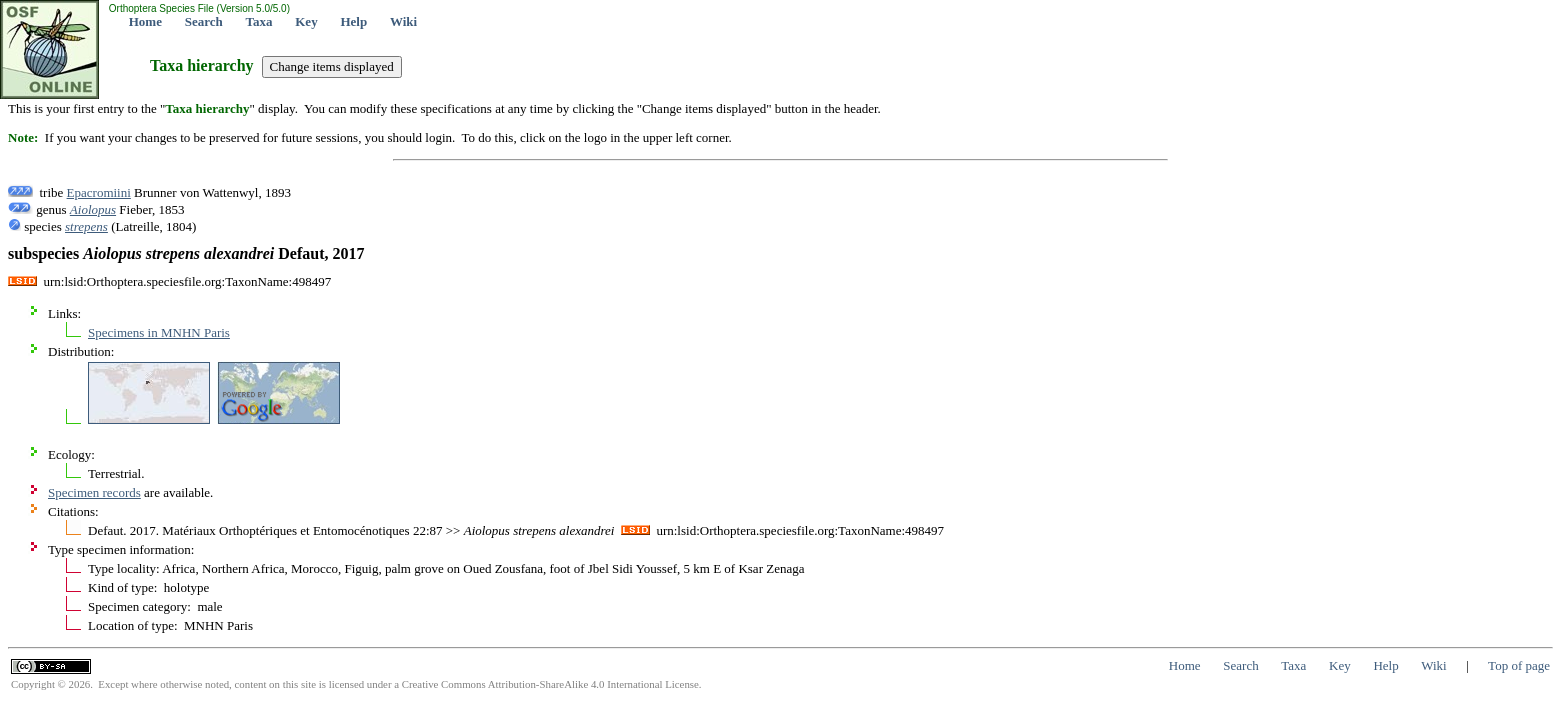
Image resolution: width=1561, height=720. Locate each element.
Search (204, 21)
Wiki (403, 21)
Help (353, 21)
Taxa (259, 21)
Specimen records (94, 492)
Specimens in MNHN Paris (159, 332)
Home (145, 21)
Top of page (1519, 665)
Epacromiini (99, 192)
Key (306, 21)
